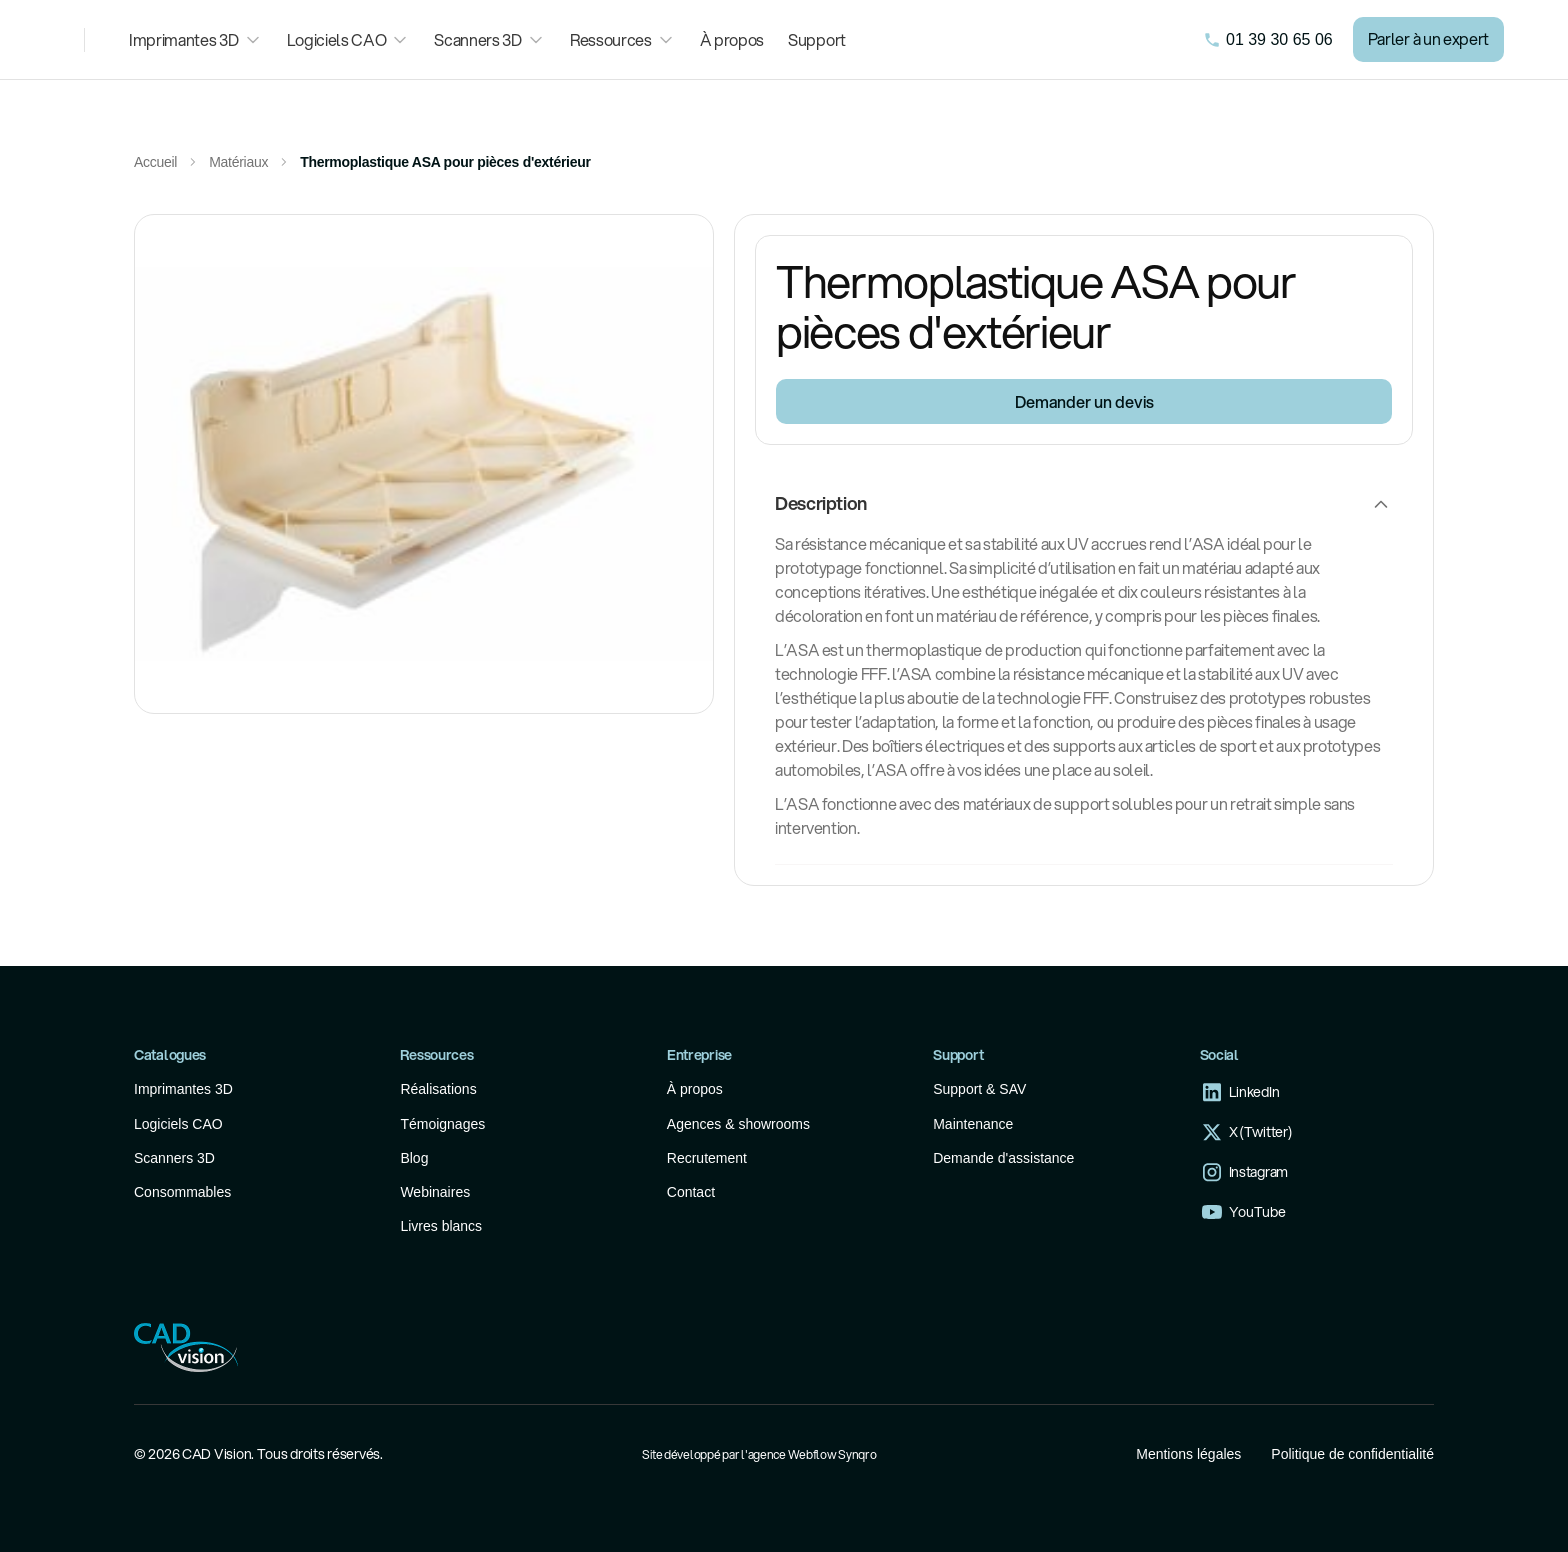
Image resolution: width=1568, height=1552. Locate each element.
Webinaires (435, 1192)
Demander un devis (1084, 401)
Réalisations (438, 1089)
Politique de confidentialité (1352, 1454)
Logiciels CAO (178, 1124)
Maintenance (973, 1124)
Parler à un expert (1428, 38)
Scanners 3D (174, 1158)
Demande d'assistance (1003, 1158)
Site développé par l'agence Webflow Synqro (759, 1454)
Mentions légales (1188, 1454)
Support (817, 39)
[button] (196, 40)
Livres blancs (441, 1226)
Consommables (182, 1192)
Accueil (155, 162)
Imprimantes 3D (183, 1089)
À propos (732, 39)
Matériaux (238, 162)
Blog (414, 1158)
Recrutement (707, 1158)
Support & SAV (979, 1089)
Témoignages (442, 1124)
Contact (691, 1192)
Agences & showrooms (738, 1124)
